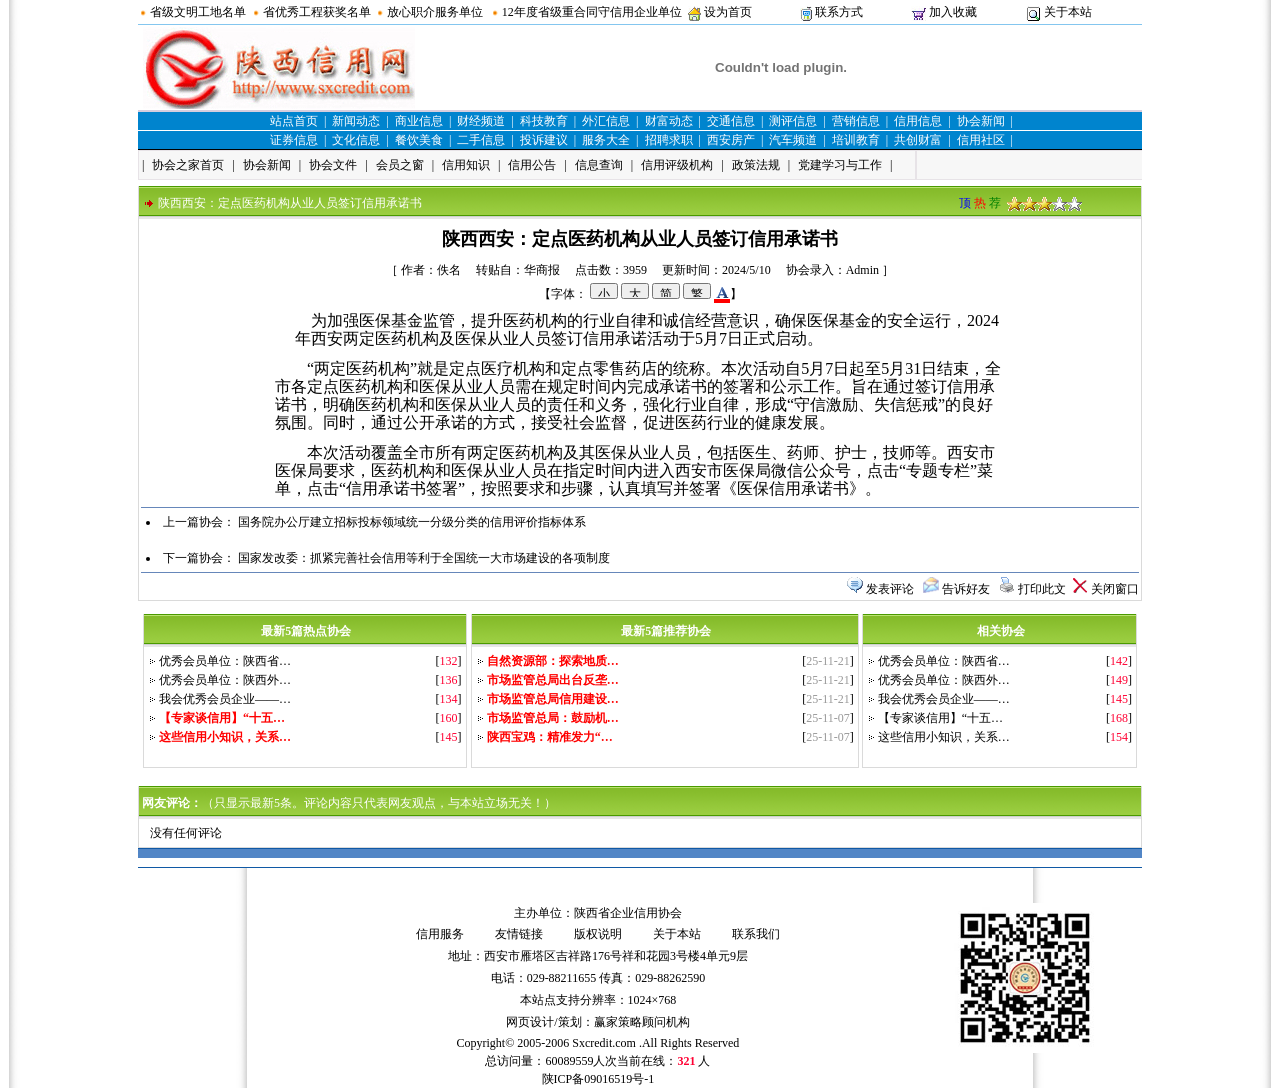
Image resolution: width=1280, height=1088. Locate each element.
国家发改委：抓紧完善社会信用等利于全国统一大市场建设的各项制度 (424, 558)
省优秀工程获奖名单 (317, 12)
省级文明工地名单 (198, 12)
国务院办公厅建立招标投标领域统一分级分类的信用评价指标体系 (412, 522)
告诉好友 (966, 589)
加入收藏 (953, 12)
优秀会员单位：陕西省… (225, 661)
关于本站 (1068, 12)
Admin (862, 270)
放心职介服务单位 (435, 12)
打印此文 (1042, 589)
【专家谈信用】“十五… (940, 718)
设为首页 (728, 12)
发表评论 (890, 589)
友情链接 (519, 934)
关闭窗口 (1115, 589)
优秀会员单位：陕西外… (225, 680)
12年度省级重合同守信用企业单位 (592, 12)
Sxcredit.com (604, 1043)
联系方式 (839, 12)
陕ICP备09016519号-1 (598, 1079)
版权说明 (598, 934)
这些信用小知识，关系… (944, 737)
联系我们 (756, 934)
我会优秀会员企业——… (225, 699)
